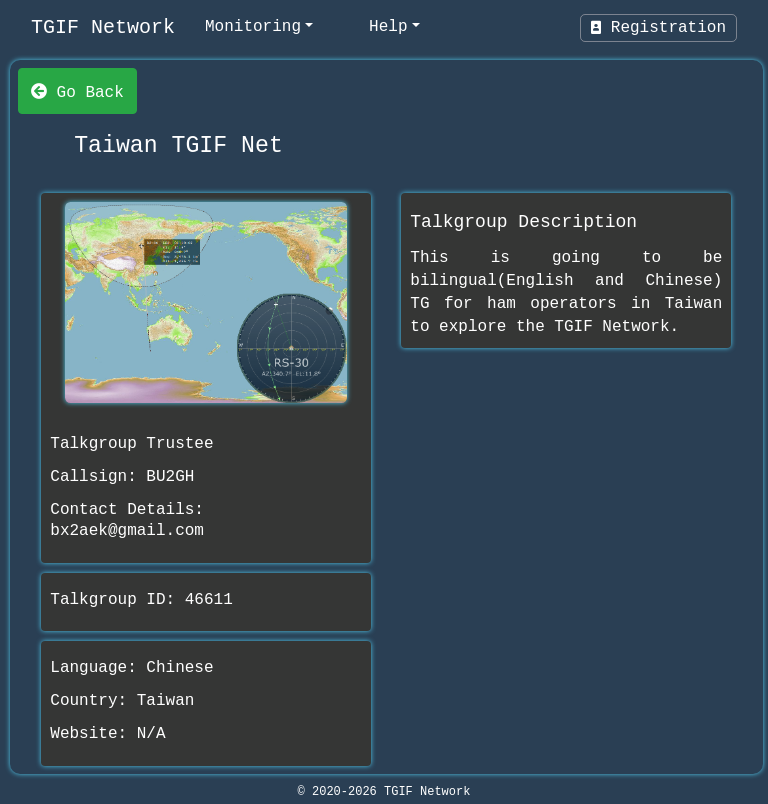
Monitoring (253, 27)
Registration (658, 28)
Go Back (77, 91)
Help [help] (388, 27)
